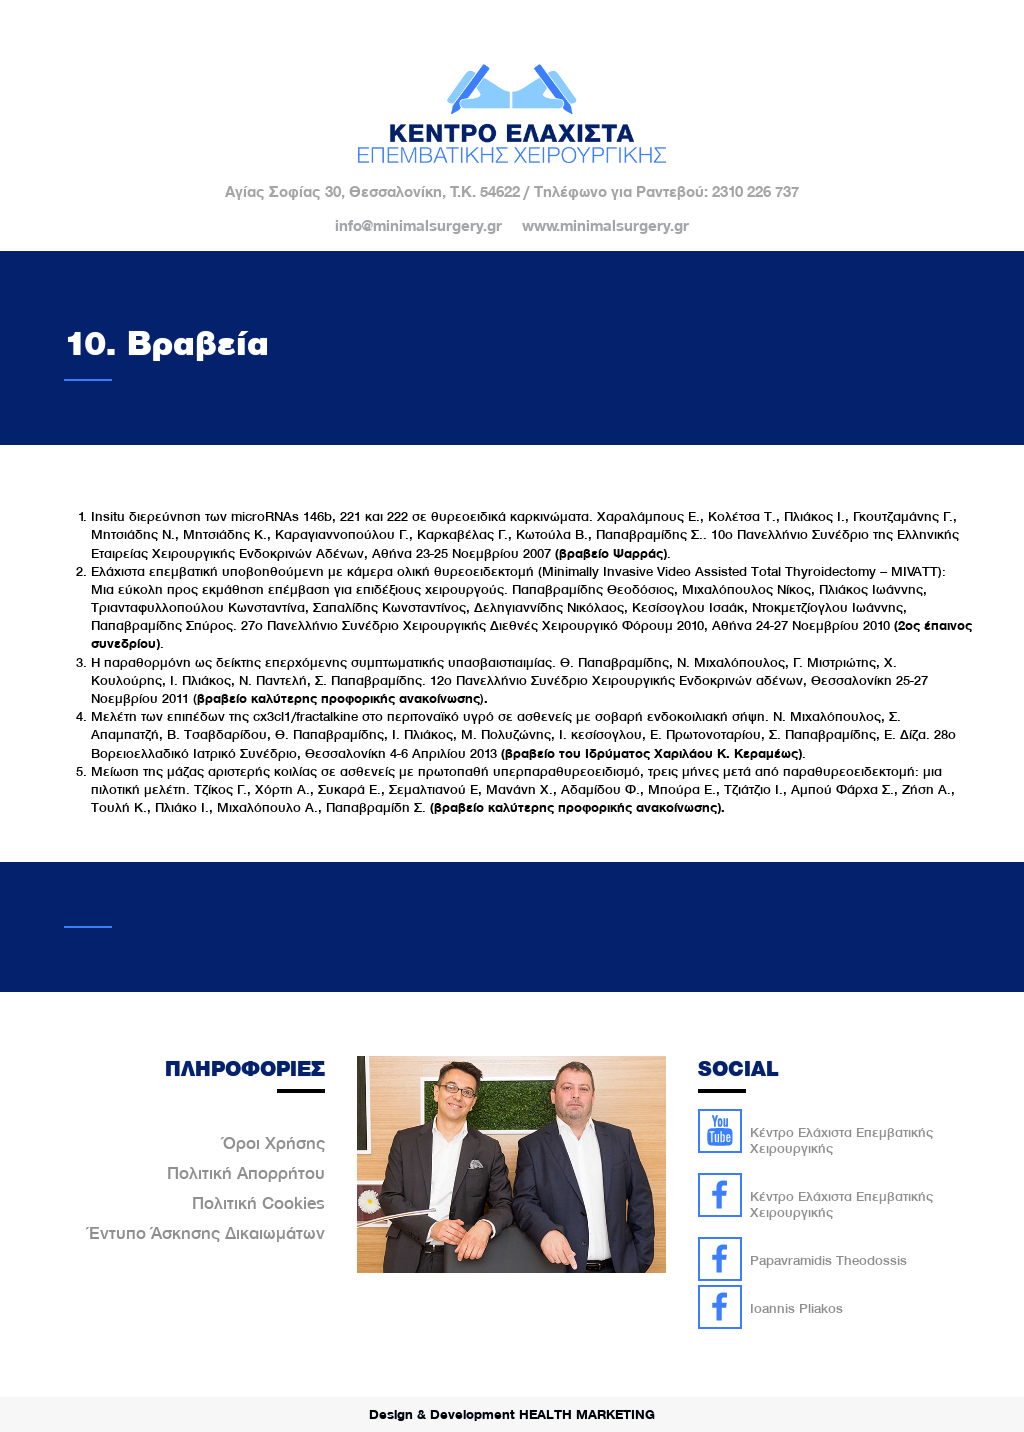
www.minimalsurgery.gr (605, 226)
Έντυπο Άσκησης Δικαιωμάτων (207, 1233)
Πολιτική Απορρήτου (246, 1173)
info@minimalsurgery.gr (418, 226)
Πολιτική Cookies (258, 1203)
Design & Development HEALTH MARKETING (512, 1414)
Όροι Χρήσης (274, 1143)
